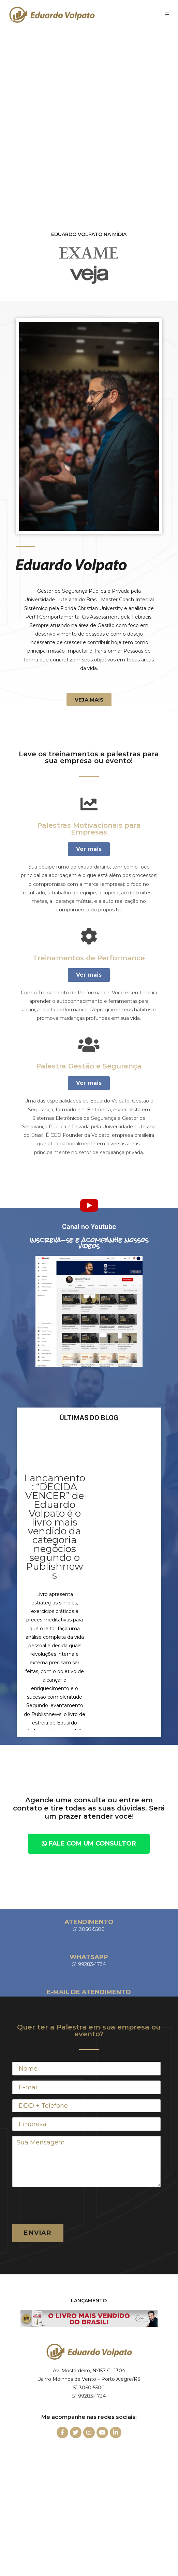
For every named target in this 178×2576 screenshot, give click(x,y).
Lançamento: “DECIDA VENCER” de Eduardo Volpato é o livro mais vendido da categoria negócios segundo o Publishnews (54, 1526)
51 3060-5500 (89, 2388)
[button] (89, 699)
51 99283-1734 (89, 2396)
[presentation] (64, 2205)
